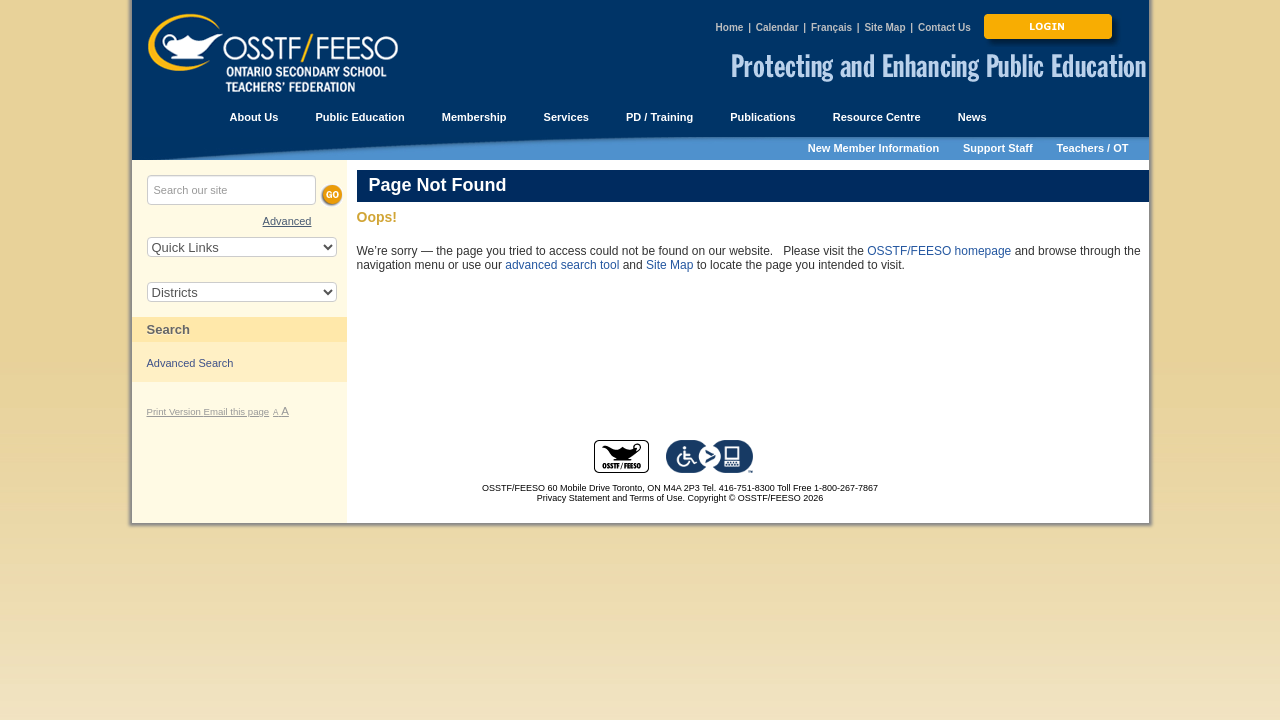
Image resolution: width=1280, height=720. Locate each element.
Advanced (287, 221)
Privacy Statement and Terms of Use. (611, 498)
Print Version (175, 411)
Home (730, 27)
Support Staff (998, 148)
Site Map (884, 27)
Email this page (237, 411)
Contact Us (944, 27)
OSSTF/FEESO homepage (939, 251)
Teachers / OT (1093, 148)
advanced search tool (562, 265)
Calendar (777, 27)
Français (831, 27)
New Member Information (873, 148)
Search (168, 329)
